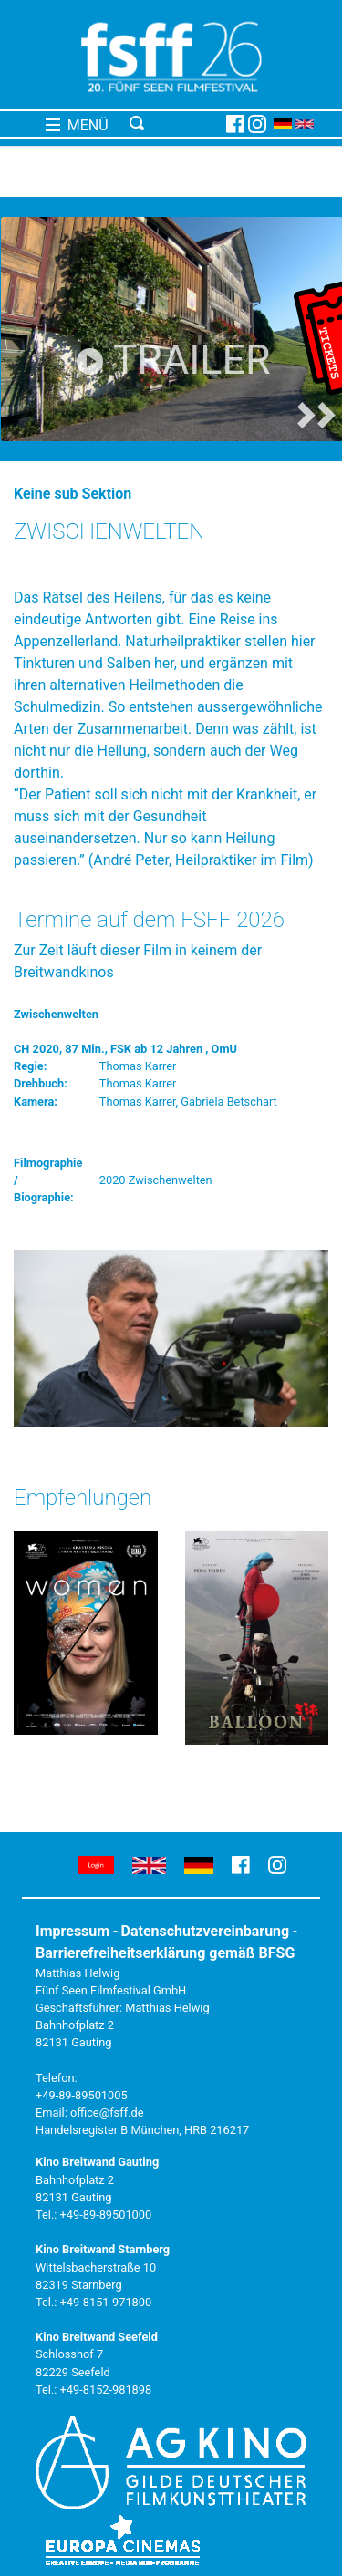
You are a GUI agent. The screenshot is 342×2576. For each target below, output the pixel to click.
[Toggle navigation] (174, 124)
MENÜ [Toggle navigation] (77, 125)
